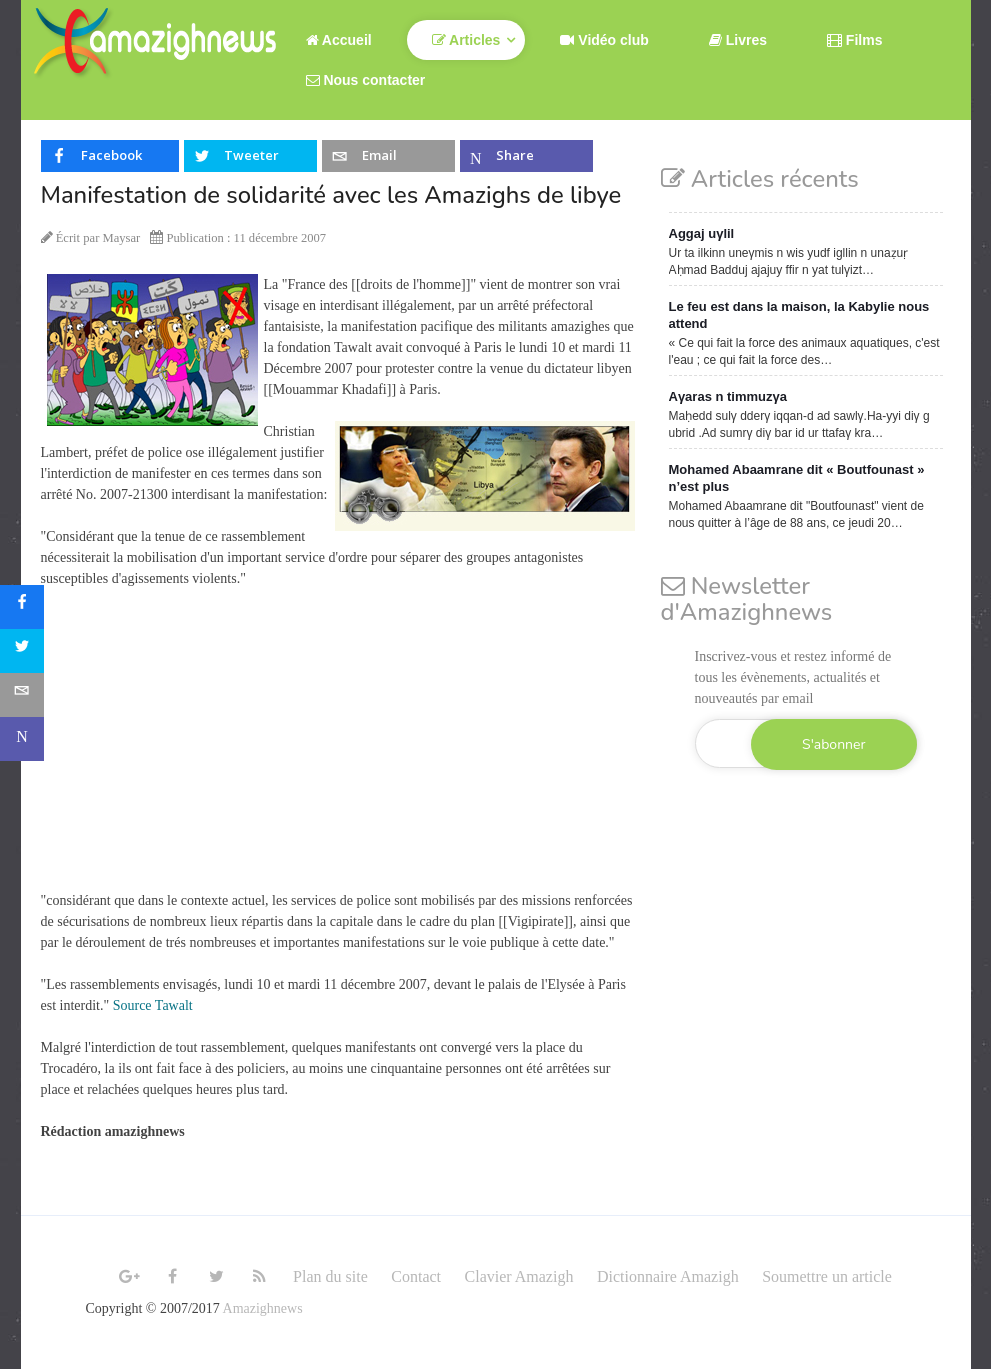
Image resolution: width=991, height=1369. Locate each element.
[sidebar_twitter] (22, 651)
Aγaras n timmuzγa (728, 396)
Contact (416, 1276)
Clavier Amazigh (519, 1276)
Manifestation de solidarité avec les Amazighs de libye (331, 195)
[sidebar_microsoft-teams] (22, 739)
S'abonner (833, 744)
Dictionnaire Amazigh (668, 1276)
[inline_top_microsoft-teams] (526, 156)
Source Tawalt (153, 1005)
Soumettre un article (827, 1276)
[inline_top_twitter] (250, 156)
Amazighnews (263, 1308)
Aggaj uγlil (702, 233)
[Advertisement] (341, 750)
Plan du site (330, 1276)
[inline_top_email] (388, 156)
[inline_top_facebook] (110, 156)
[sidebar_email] (22, 695)
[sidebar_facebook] (22, 607)
